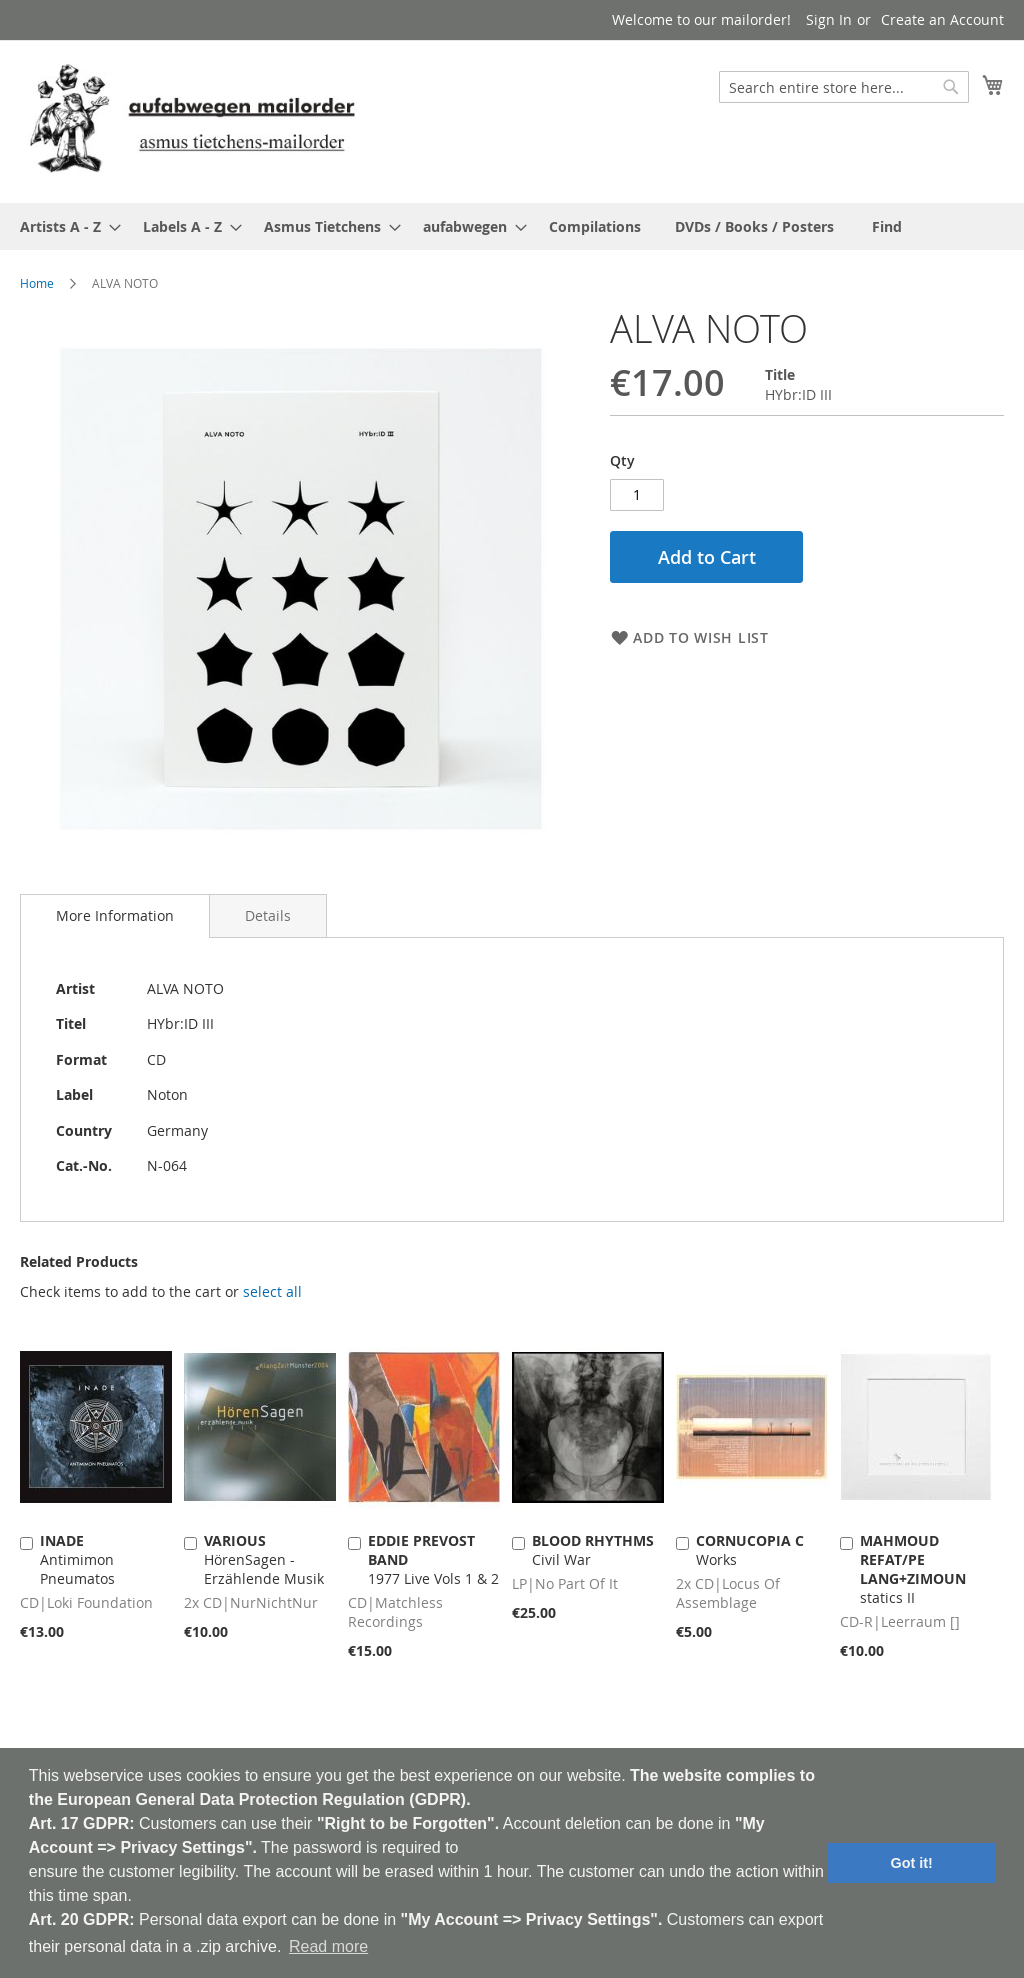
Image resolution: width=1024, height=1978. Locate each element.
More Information (115, 915)
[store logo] (192, 120)
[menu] (512, 226)
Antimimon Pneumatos (77, 1559)
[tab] (115, 916)
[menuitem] (64, 226)
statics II (913, 1569)
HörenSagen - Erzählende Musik (264, 1559)
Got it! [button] (912, 1863)
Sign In (829, 19)
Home (37, 283)
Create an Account (942, 19)
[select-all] (272, 1292)
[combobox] (844, 87)
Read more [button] (328, 1946)
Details (268, 915)
